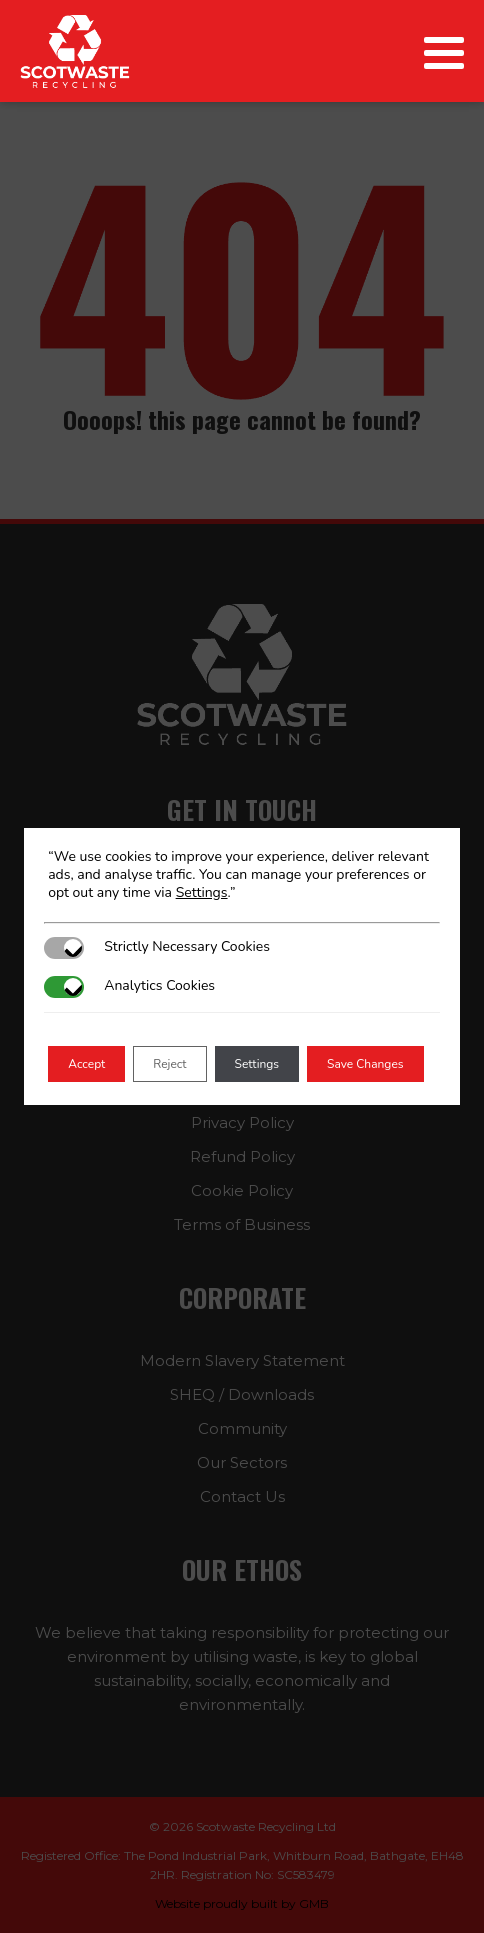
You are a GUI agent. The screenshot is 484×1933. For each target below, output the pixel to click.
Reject (169, 1064)
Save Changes (365, 1064)
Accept (86, 1064)
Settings (202, 893)
